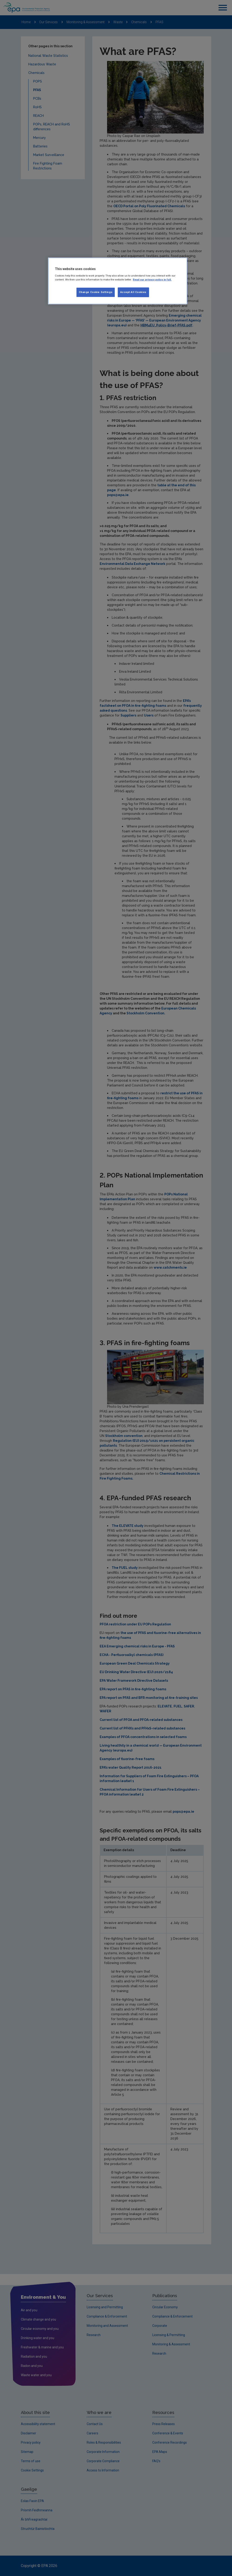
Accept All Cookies (133, 292)
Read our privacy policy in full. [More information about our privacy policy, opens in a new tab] (152, 279)
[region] (117, 281)
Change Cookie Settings (96, 292)
